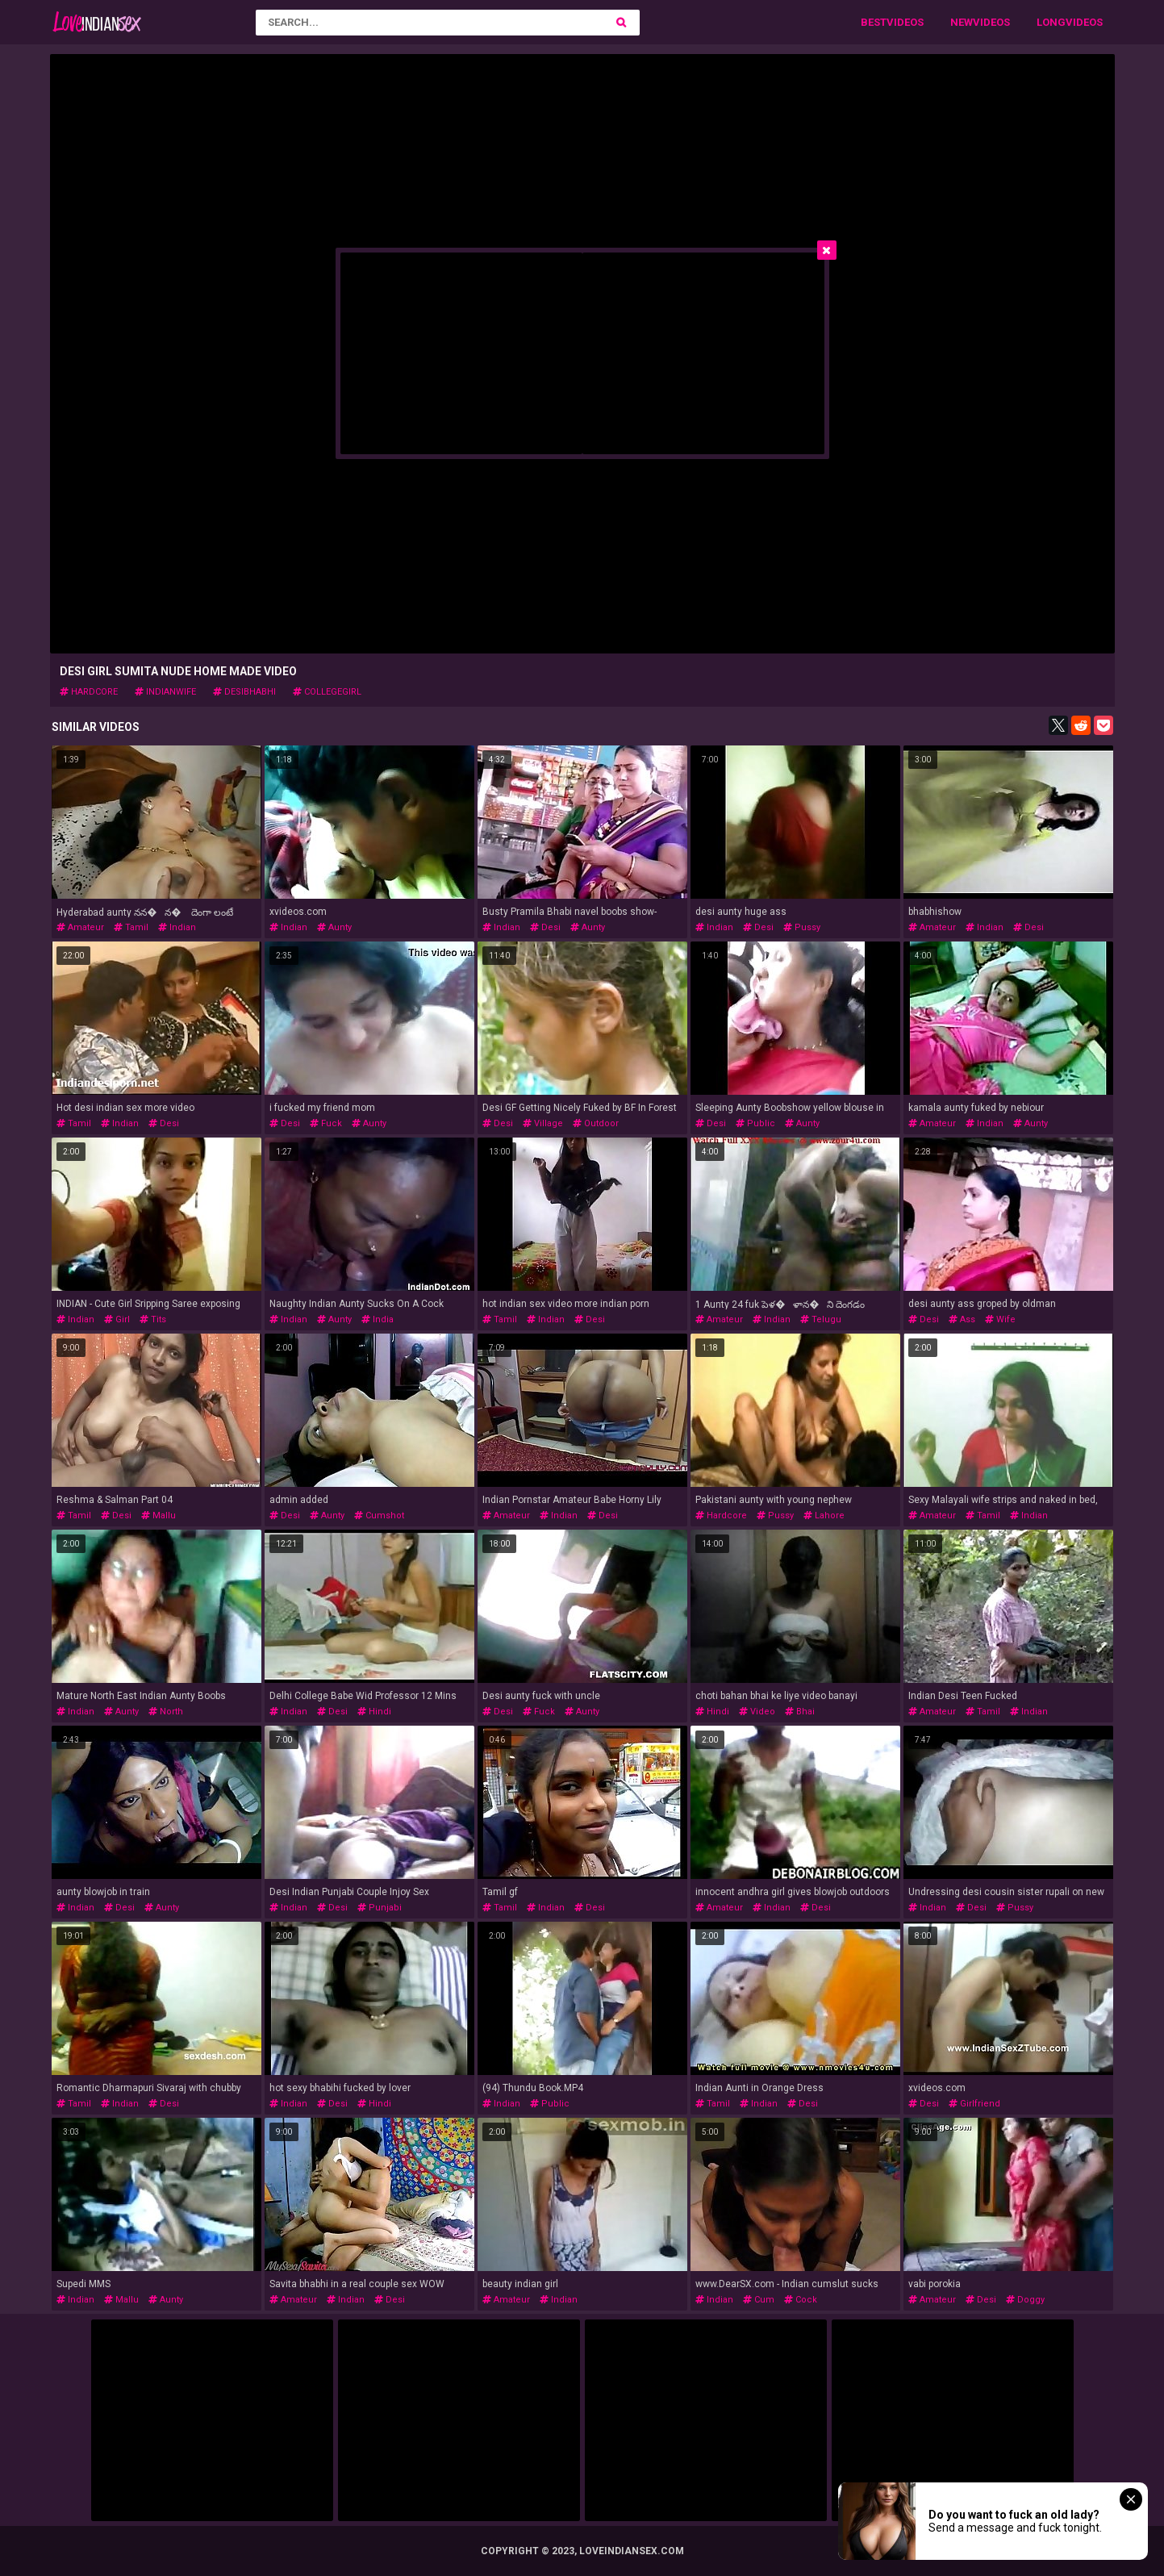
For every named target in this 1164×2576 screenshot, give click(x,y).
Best (874, 22)
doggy (1025, 2299)
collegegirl (327, 692)
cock (800, 2299)
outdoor (596, 1123)
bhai (800, 1711)
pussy (801, 927)
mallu (158, 1515)
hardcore (89, 692)
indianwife (165, 692)
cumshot (379, 1515)
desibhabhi (244, 692)
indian (177, 927)
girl (117, 1319)
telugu (820, 1319)
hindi (374, 1711)
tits (153, 1319)
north (165, 1711)
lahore (824, 1515)
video (757, 1711)
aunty (334, 927)
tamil (131, 927)
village (543, 1123)
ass (962, 1319)
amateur (80, 927)
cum (758, 2299)
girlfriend (974, 2103)
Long (1051, 22)
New (961, 22)
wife (1000, 1319)
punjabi (379, 1907)
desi (545, 927)
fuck (326, 1123)
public (755, 1123)
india (377, 1319)
